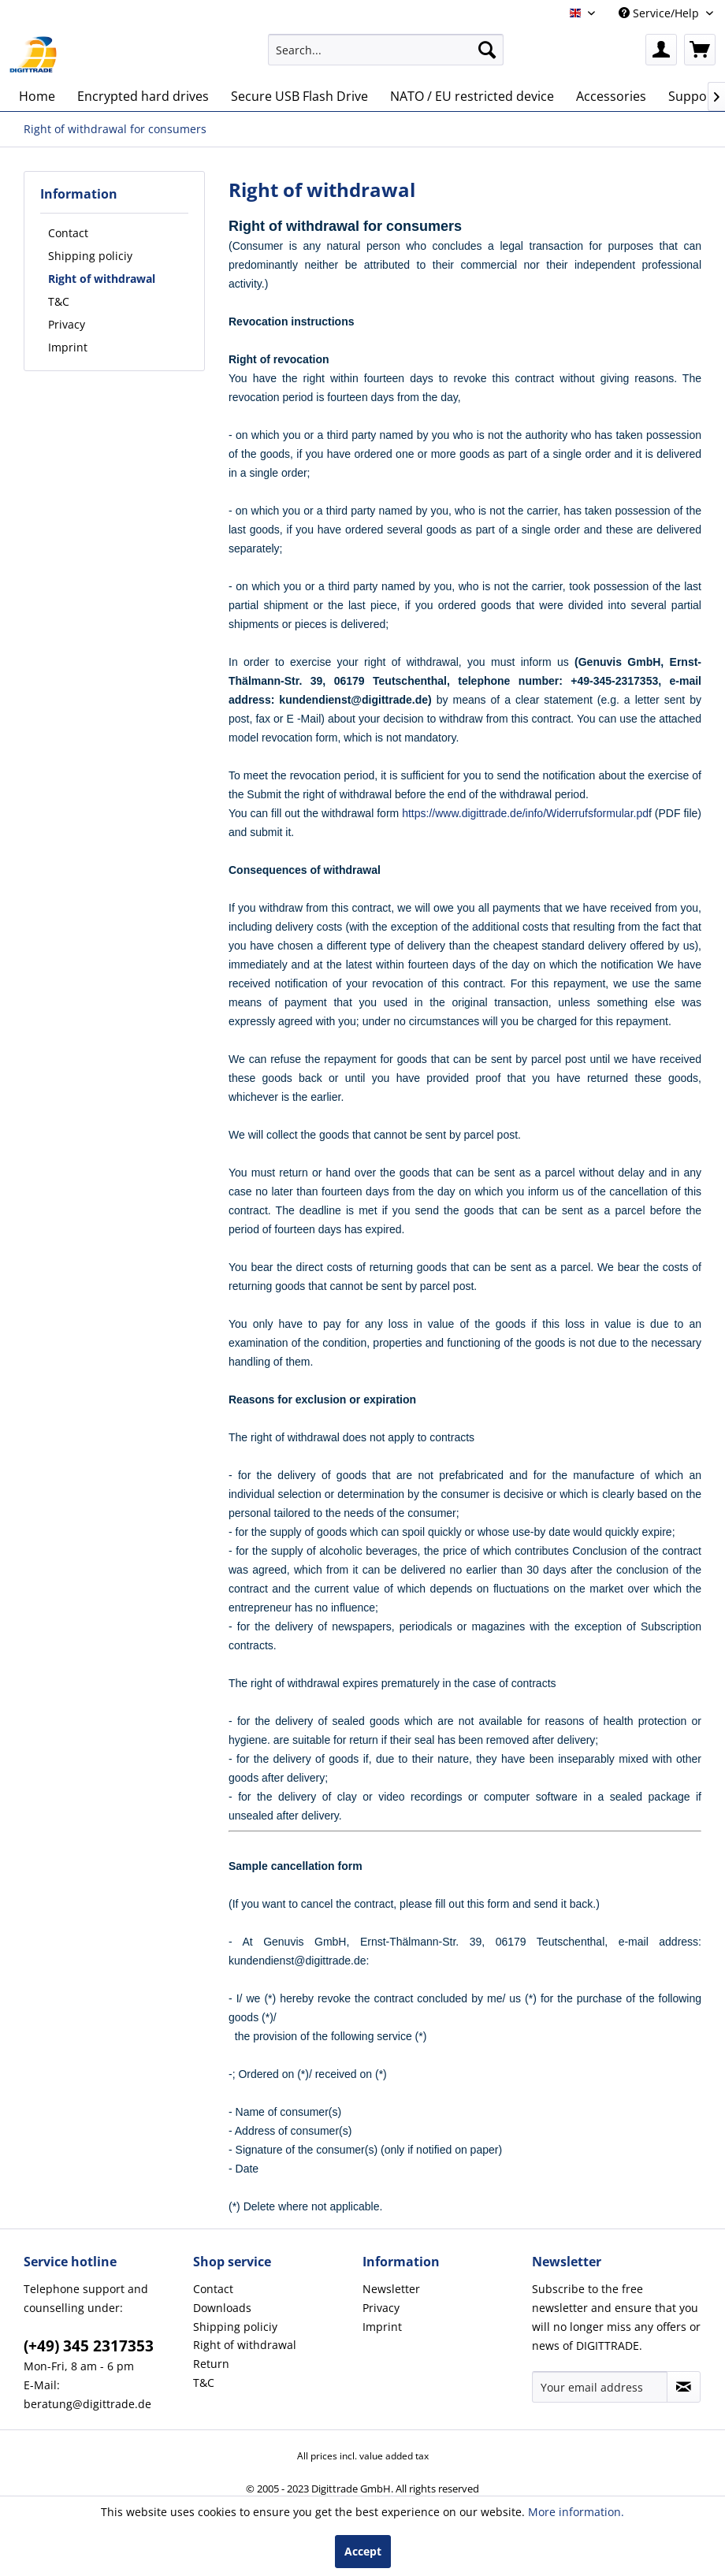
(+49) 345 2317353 (89, 2346)
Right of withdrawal (101, 278)
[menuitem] (386, 49)
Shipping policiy (90, 255)
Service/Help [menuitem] (660, 13)
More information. (576, 2511)
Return (211, 2363)
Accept (362, 2551)
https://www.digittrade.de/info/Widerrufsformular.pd (525, 813)
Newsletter (391, 2288)
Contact (68, 232)
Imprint (67, 347)
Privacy (66, 324)
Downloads (222, 2307)
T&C (58, 301)
